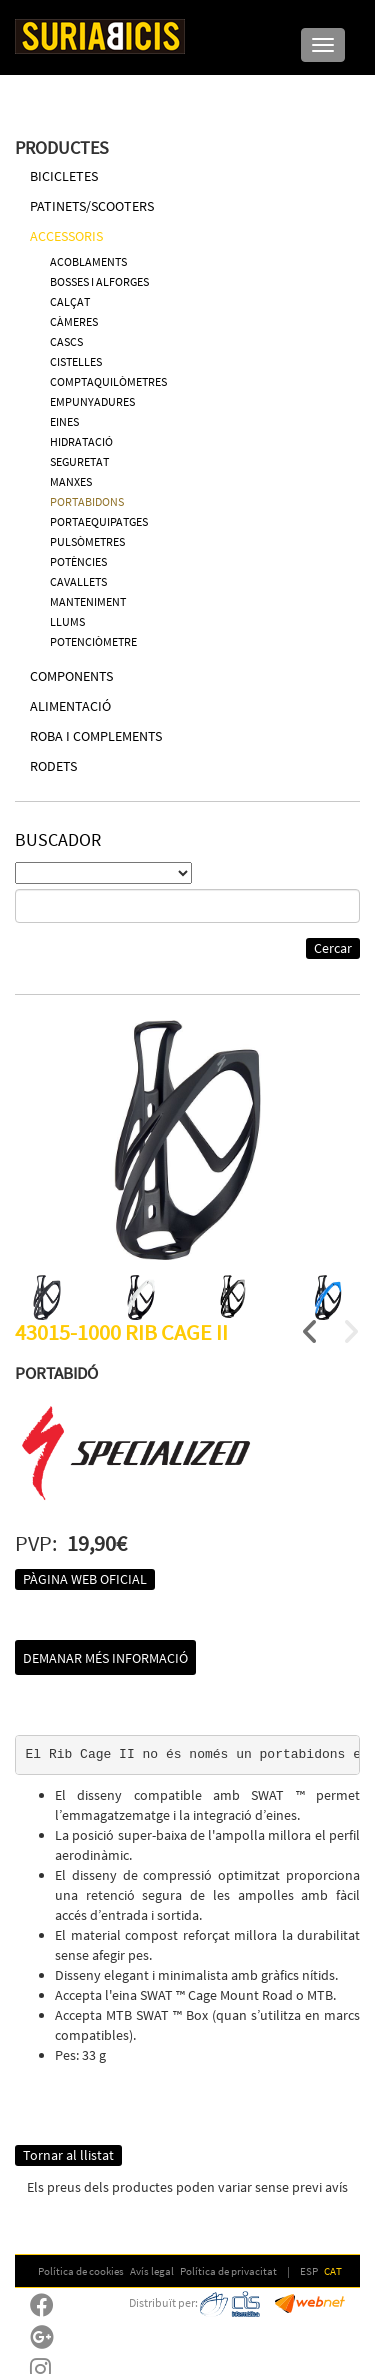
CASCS (66, 341)
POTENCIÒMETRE (93, 641)
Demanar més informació (105, 1658)
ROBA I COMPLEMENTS (96, 736)
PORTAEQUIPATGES (99, 521)
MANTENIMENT (88, 601)
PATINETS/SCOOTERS (92, 206)
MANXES (71, 481)
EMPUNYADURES (92, 401)
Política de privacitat (228, 2271)
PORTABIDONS (87, 501)
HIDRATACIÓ (81, 441)
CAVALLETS (78, 581)
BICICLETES (64, 176)
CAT (333, 2271)
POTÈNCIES (78, 561)
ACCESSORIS (66, 236)
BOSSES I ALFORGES (99, 281)
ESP (309, 2271)
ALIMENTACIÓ (70, 706)
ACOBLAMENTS (88, 261)
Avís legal (152, 2271)
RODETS (53, 766)
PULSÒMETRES (87, 541)
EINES (64, 421)
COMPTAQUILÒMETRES (108, 381)
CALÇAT (70, 301)
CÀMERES (74, 321)
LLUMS (67, 621)
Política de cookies (81, 2271)
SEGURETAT (79, 461)
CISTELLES (76, 361)
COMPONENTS (71, 676)
